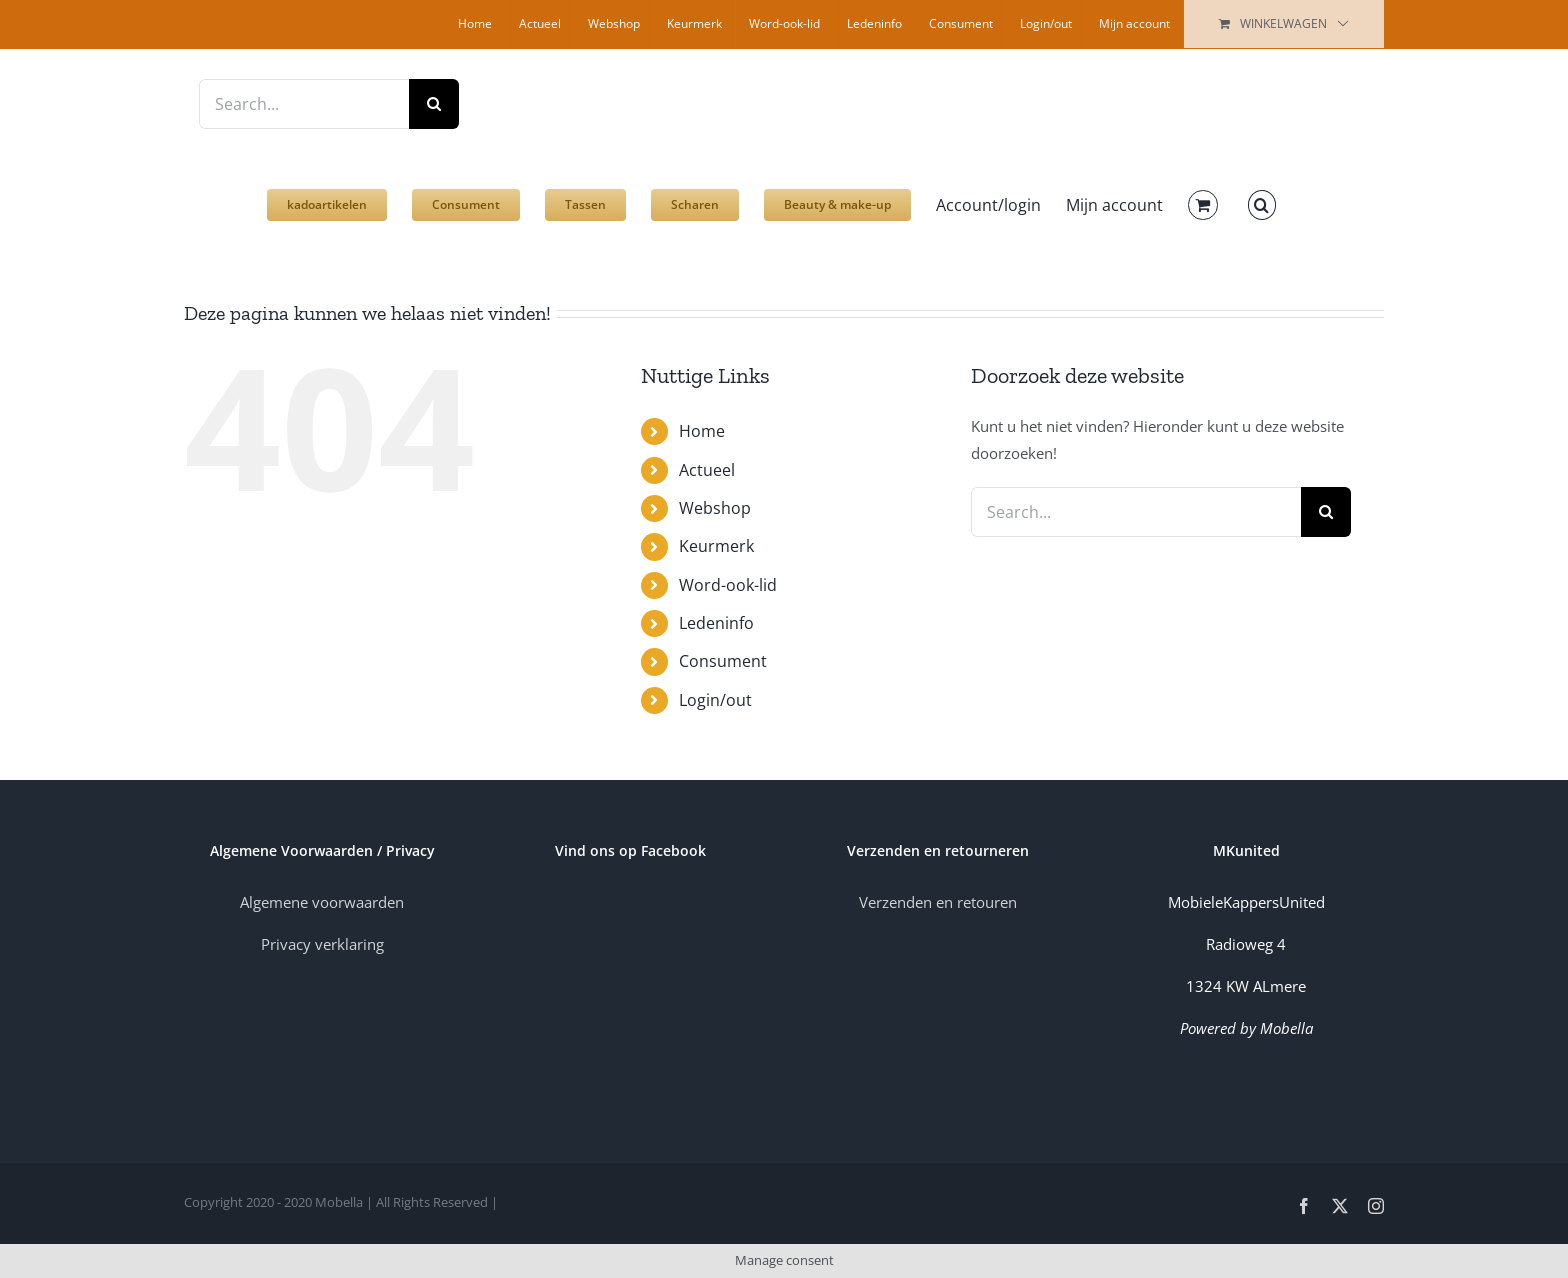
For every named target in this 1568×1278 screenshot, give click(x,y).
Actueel (707, 470)
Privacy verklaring (322, 944)
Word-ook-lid (728, 585)
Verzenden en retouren (938, 902)
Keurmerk (716, 546)
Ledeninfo (716, 623)
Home (702, 431)
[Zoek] (434, 104)
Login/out (715, 700)
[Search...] (304, 104)
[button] (1262, 195)
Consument (723, 661)
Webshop (715, 508)
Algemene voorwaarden (322, 902)
